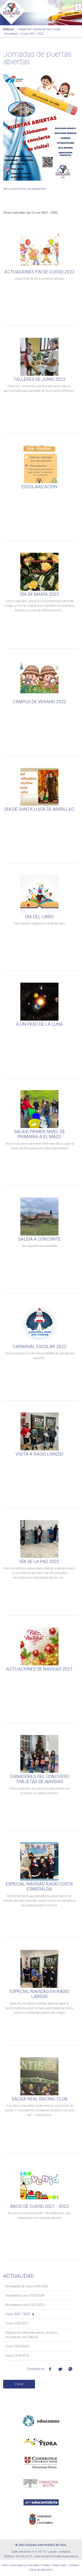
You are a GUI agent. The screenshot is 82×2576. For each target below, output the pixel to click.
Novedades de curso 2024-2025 (26, 2286)
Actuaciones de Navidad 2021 (39, 1669)
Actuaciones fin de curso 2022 (39, 271)
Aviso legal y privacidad (24, 2565)
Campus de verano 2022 (39, 701)
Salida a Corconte (39, 1239)
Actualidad (11, 33)
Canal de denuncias (41, 2569)
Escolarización (39, 486)
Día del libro (39, 916)
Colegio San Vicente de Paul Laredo (39, 29)
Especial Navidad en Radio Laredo (39, 1994)
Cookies (45, 2565)
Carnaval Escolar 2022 (40, 1346)
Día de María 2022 (39, 594)
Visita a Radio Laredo (39, 1454)
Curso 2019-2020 (17, 2346)
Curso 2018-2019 (17, 2355)
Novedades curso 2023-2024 (24, 2295)
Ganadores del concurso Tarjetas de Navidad (39, 1779)
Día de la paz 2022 (39, 1561)
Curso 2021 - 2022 (17, 2314)
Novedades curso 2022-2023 (24, 2304)
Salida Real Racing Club (39, 2098)
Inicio (5, 2565)
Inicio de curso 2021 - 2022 (39, 2206)
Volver (19, 2384)
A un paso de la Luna (39, 1024)
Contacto (73, 2565)
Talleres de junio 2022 (39, 379)
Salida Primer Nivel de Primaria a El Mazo (39, 1134)
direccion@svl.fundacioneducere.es (56, 2556)
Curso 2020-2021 (17, 2323)
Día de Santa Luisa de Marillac (39, 809)
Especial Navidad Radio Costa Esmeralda (39, 1886)
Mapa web (59, 2565)
